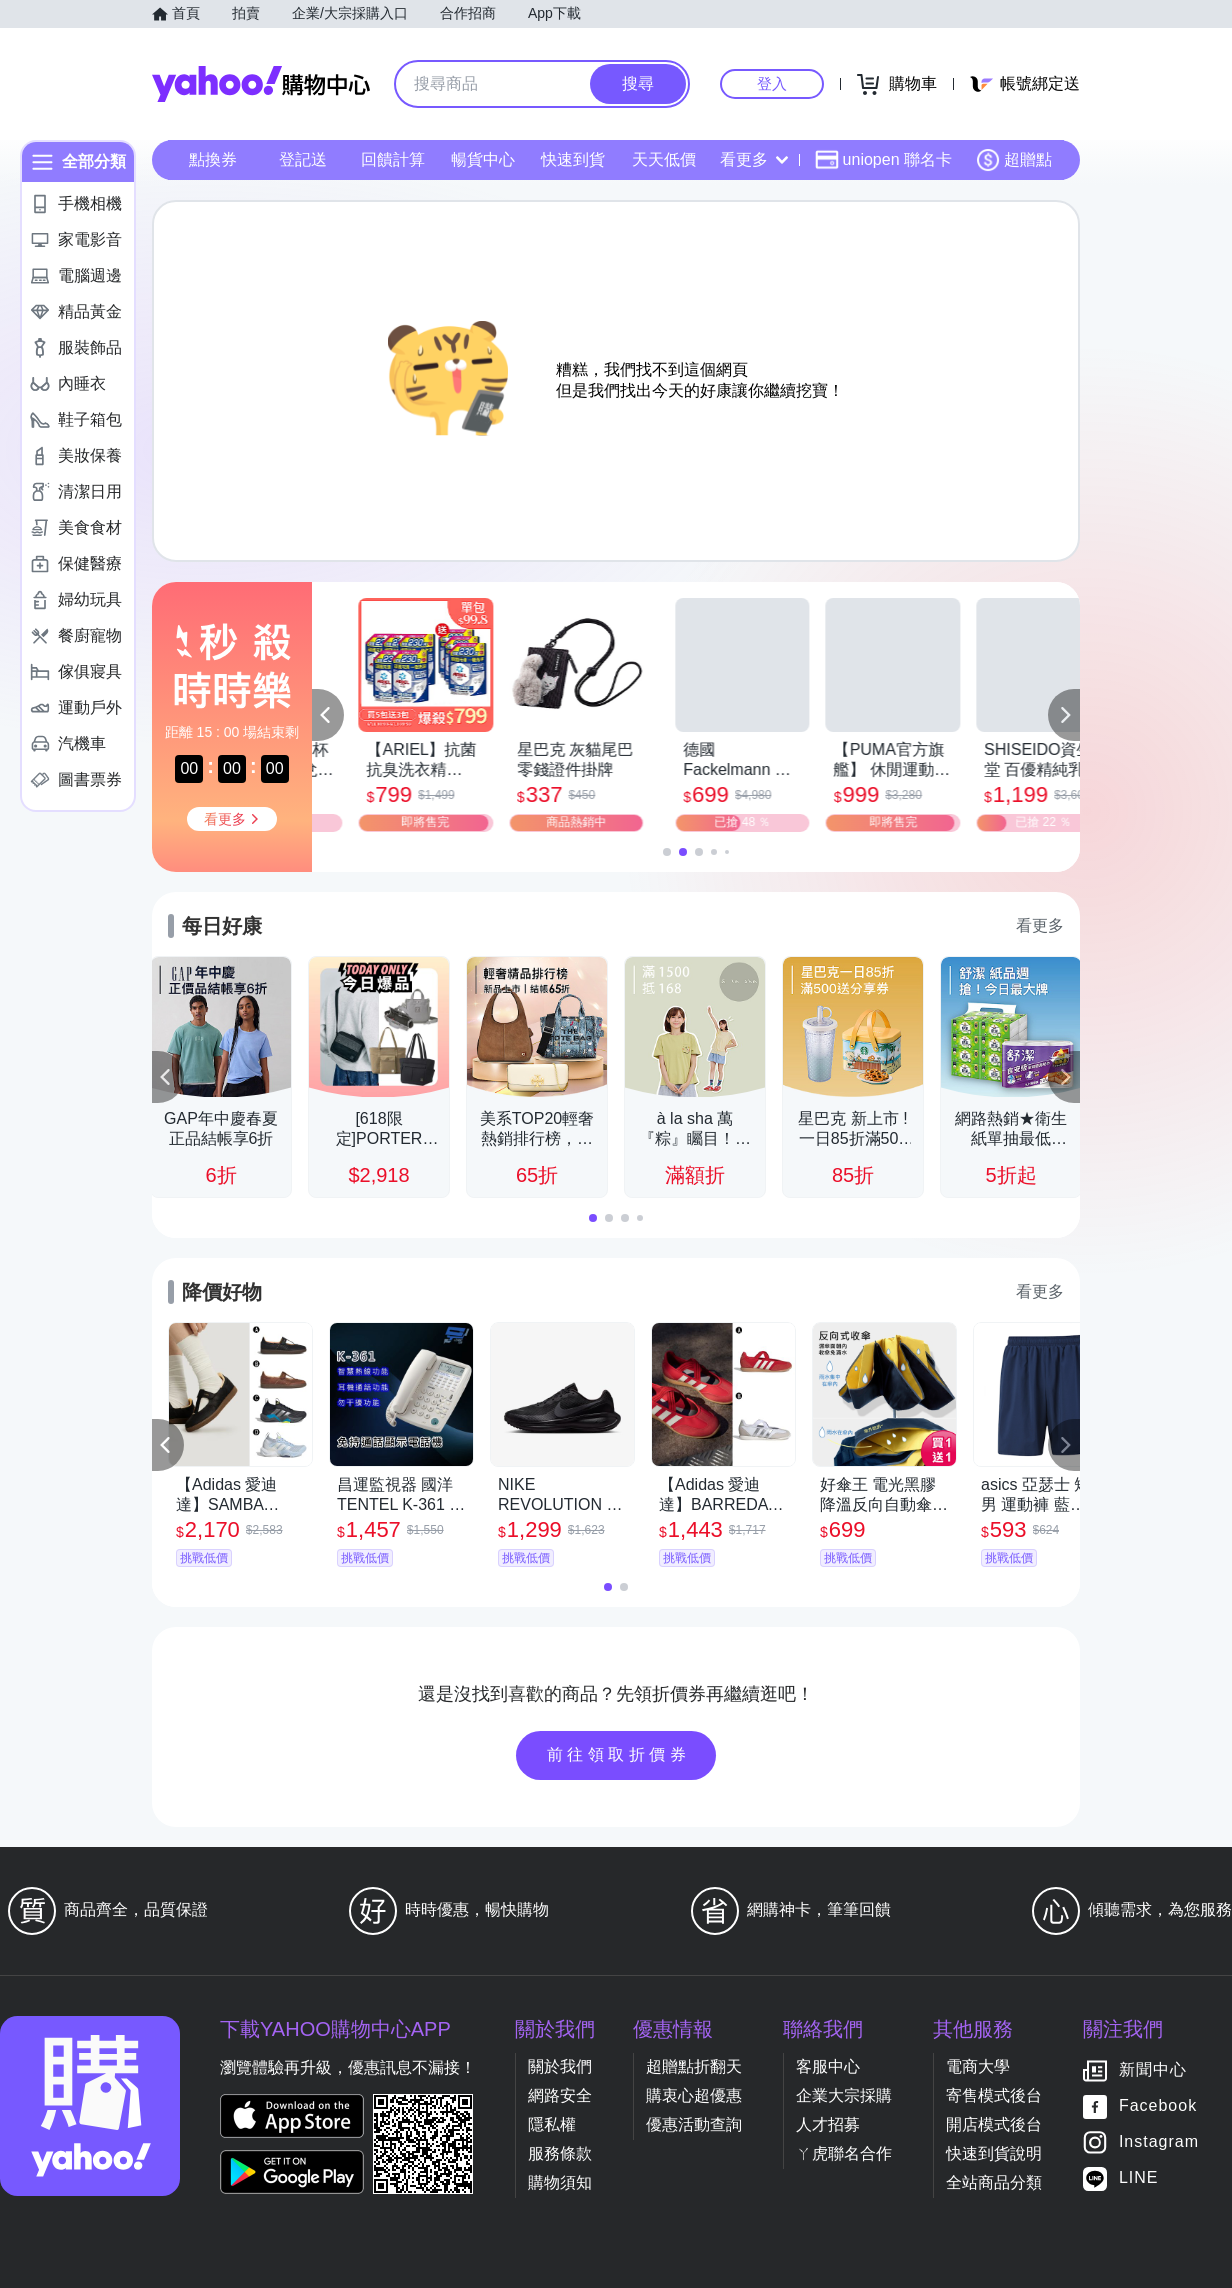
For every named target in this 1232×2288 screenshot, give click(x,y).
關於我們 (560, 2066)
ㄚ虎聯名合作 (844, 2153)
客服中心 (828, 2066)
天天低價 (664, 159)
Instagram (1159, 2142)
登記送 (303, 159)
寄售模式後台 (994, 2095)
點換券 (213, 159)
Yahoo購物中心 (261, 84)
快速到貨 (573, 159)
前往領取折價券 (619, 1754)
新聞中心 (1153, 2070)
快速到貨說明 (994, 2153)
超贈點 (1014, 160)
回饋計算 (393, 159)
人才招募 (828, 2124)
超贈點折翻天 (694, 2066)
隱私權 (552, 2124)
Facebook (1158, 2106)
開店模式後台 (994, 2124)
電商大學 (978, 2066)
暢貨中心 (483, 159)
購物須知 (560, 2182)
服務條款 (560, 2153)
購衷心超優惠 (694, 2095)
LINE (1139, 2178)
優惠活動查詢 (694, 2124)
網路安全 (560, 2095)
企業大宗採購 (844, 2095)
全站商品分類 (994, 2182)
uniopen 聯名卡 (883, 160)
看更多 (754, 159)
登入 (772, 83)
